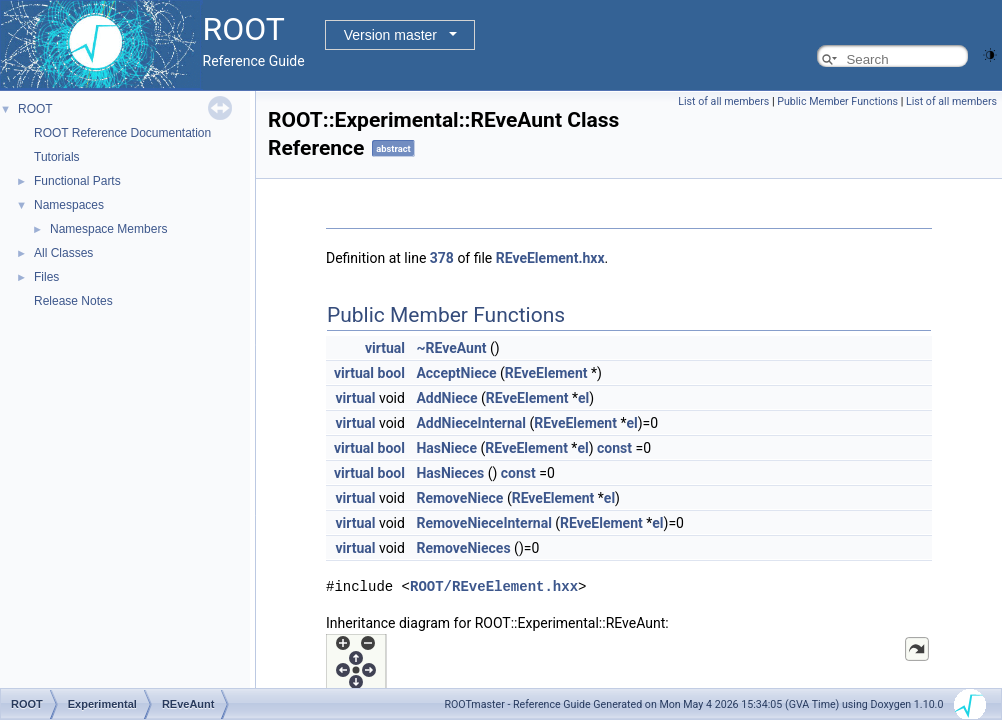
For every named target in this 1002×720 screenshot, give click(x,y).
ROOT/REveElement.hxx (494, 585)
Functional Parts (77, 181)
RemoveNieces (463, 548)
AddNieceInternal (471, 423)
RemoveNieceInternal (483, 523)
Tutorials (57, 157)
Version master (390, 35)
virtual (385, 348)
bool (391, 373)
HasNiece (446, 448)
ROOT (35, 109)
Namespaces (69, 205)
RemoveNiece (459, 498)
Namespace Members (108, 229)
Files (46, 277)
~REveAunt (451, 348)
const (614, 448)
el (583, 398)
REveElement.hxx (550, 258)
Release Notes (73, 301)
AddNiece (446, 398)
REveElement (546, 373)
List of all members (723, 101)
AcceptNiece (456, 373)
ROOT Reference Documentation (122, 133)
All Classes (63, 253)
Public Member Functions (837, 101)
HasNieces (450, 473)
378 (442, 258)
